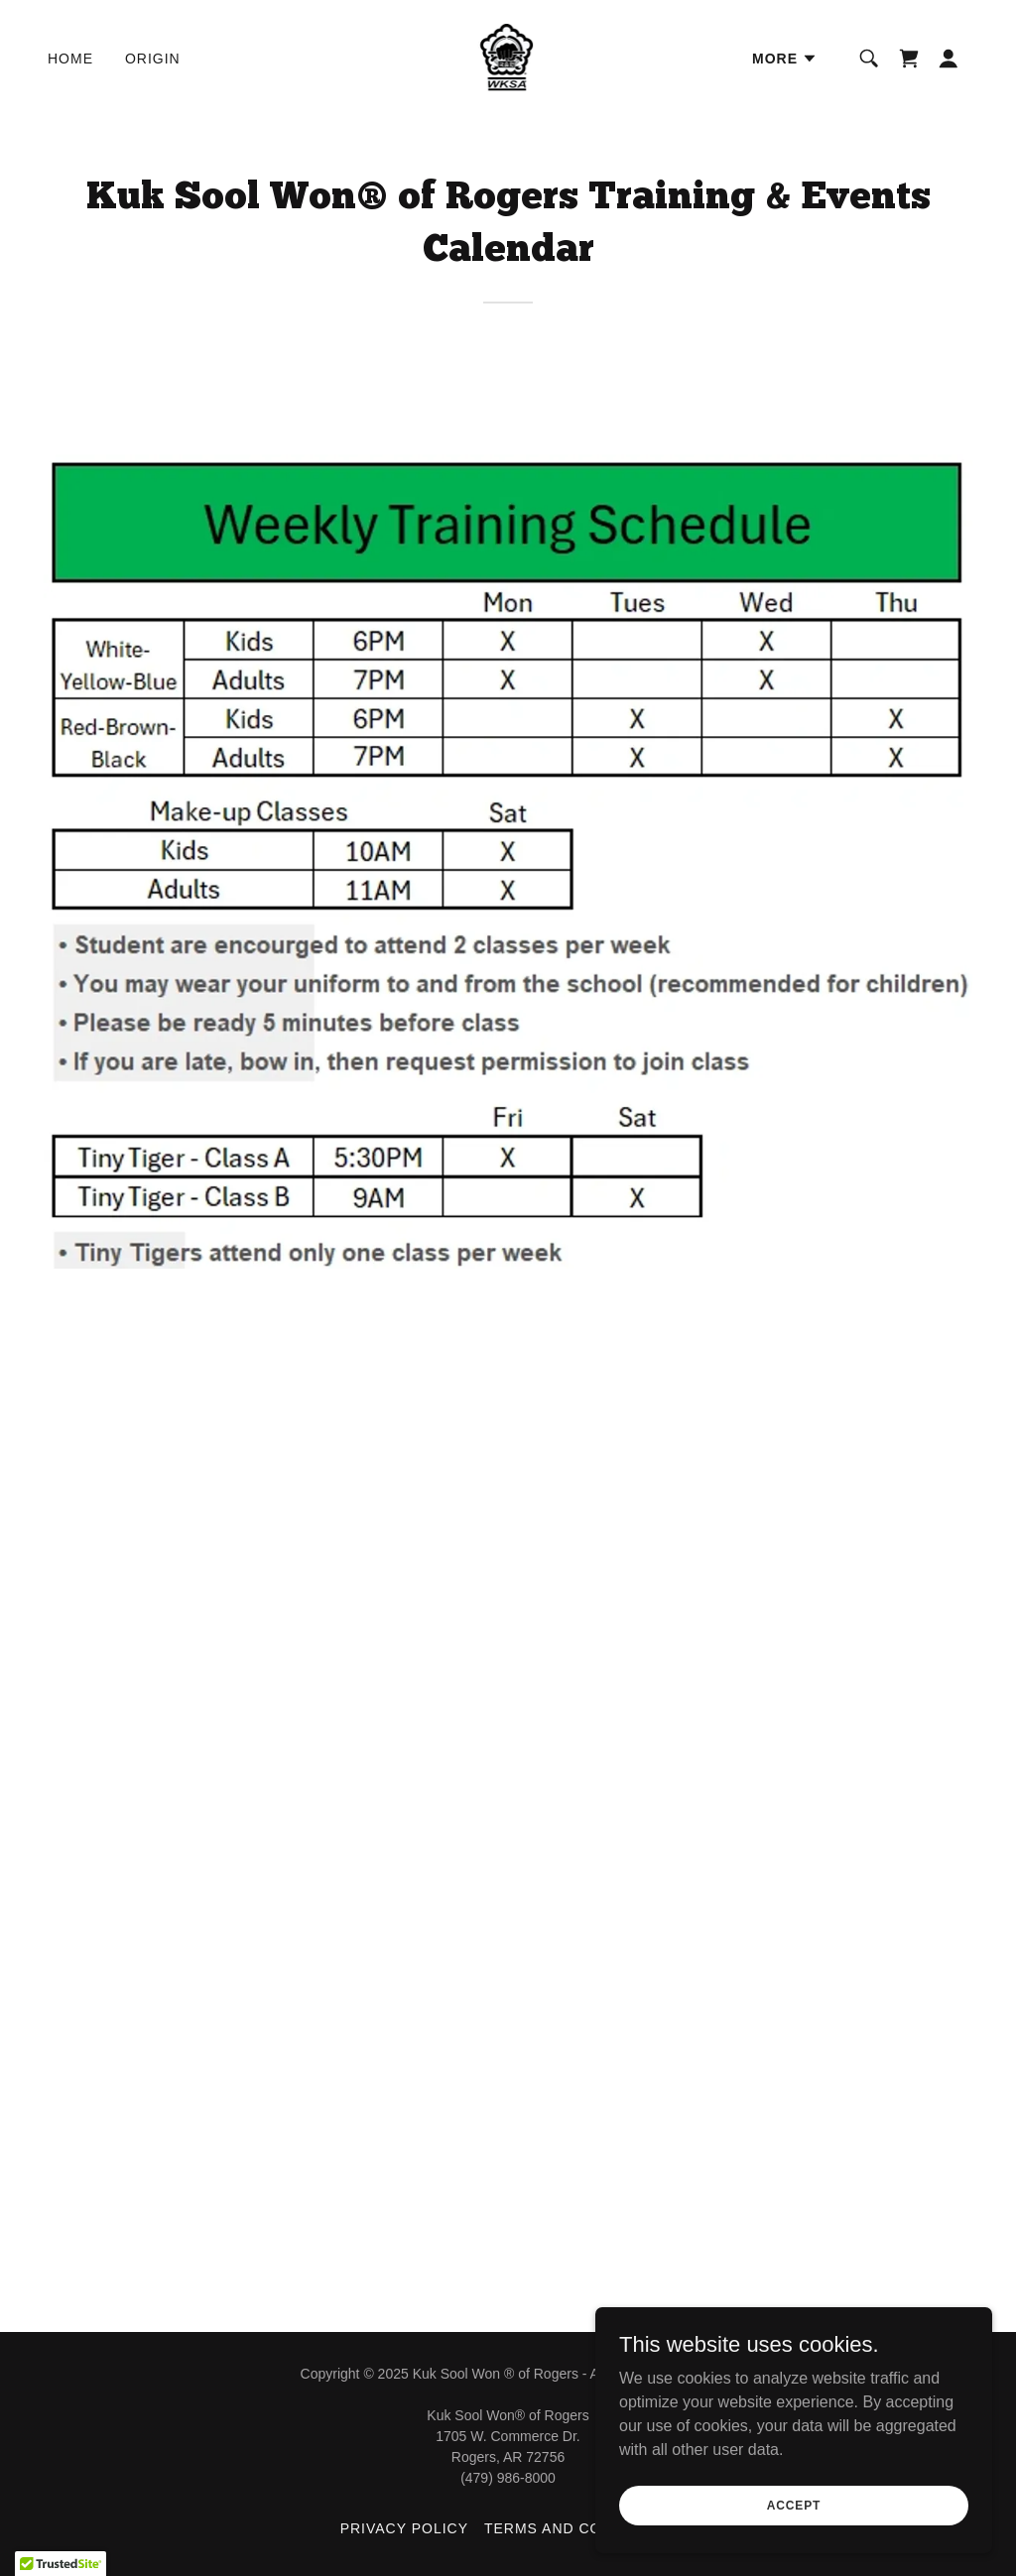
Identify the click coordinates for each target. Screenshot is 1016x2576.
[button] (785, 58)
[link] (508, 57)
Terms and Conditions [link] (580, 2528)
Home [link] (70, 58)
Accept (794, 2505)
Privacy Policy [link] (404, 2528)
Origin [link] (153, 58)
